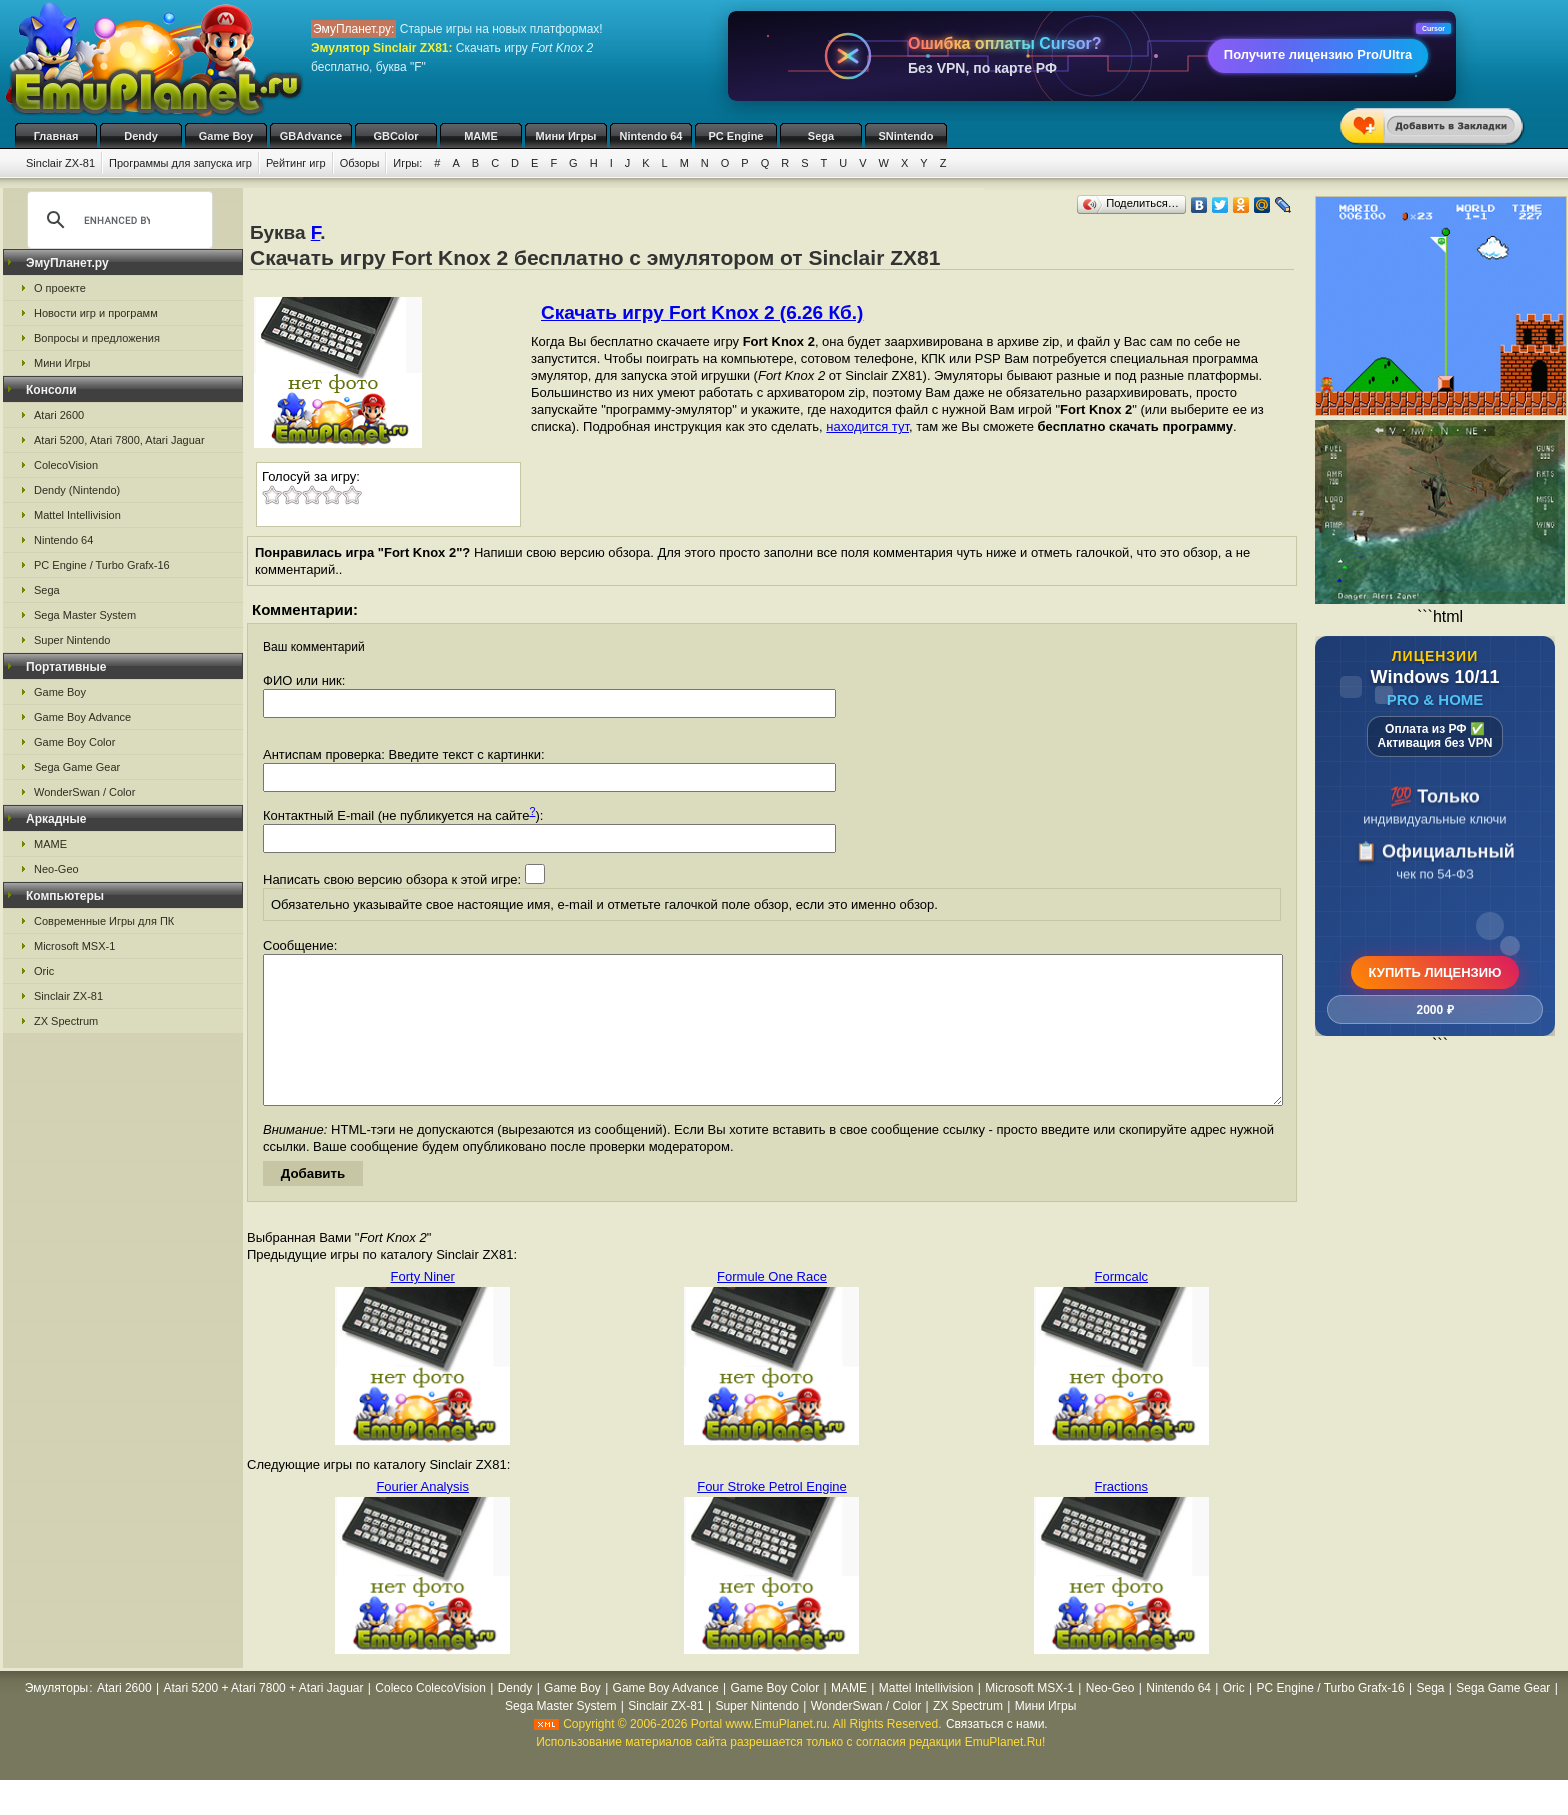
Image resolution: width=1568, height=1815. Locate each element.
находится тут (867, 426)
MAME (481, 136)
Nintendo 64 (651, 136)
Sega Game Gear (77, 767)
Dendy (141, 136)
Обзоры (360, 163)
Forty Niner (423, 1306)
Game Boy (226, 136)
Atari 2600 (59, 415)
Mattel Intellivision (77, 515)
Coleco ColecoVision (430, 1718)
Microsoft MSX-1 (74, 946)
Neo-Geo (56, 869)
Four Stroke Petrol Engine (772, 1516)
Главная (56, 136)
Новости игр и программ (96, 313)
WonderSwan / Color (84, 792)
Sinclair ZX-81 (60, 163)
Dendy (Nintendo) (77, 490)
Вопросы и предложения (97, 338)
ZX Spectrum (66, 1021)
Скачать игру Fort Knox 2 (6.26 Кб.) (702, 312)
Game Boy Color (74, 742)
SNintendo (906, 136)
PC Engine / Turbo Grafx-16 (102, 565)
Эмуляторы (56, 1718)
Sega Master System (85, 615)
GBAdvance (311, 136)
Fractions (1121, 1516)
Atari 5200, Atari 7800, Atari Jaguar (119, 440)
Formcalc (1121, 1306)
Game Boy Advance (82, 717)
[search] (117, 220)
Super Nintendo (72, 640)
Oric (44, 971)
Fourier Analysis (422, 1516)
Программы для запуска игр (180, 163)
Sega (821, 136)
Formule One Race (772, 1306)
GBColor (395, 136)
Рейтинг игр (296, 163)
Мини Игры (566, 136)
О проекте (60, 288)
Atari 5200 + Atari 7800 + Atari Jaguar (263, 1718)
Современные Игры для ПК (104, 921)
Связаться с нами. (997, 1754)
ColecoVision (66, 465)
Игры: (407, 163)
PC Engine (735, 136)
